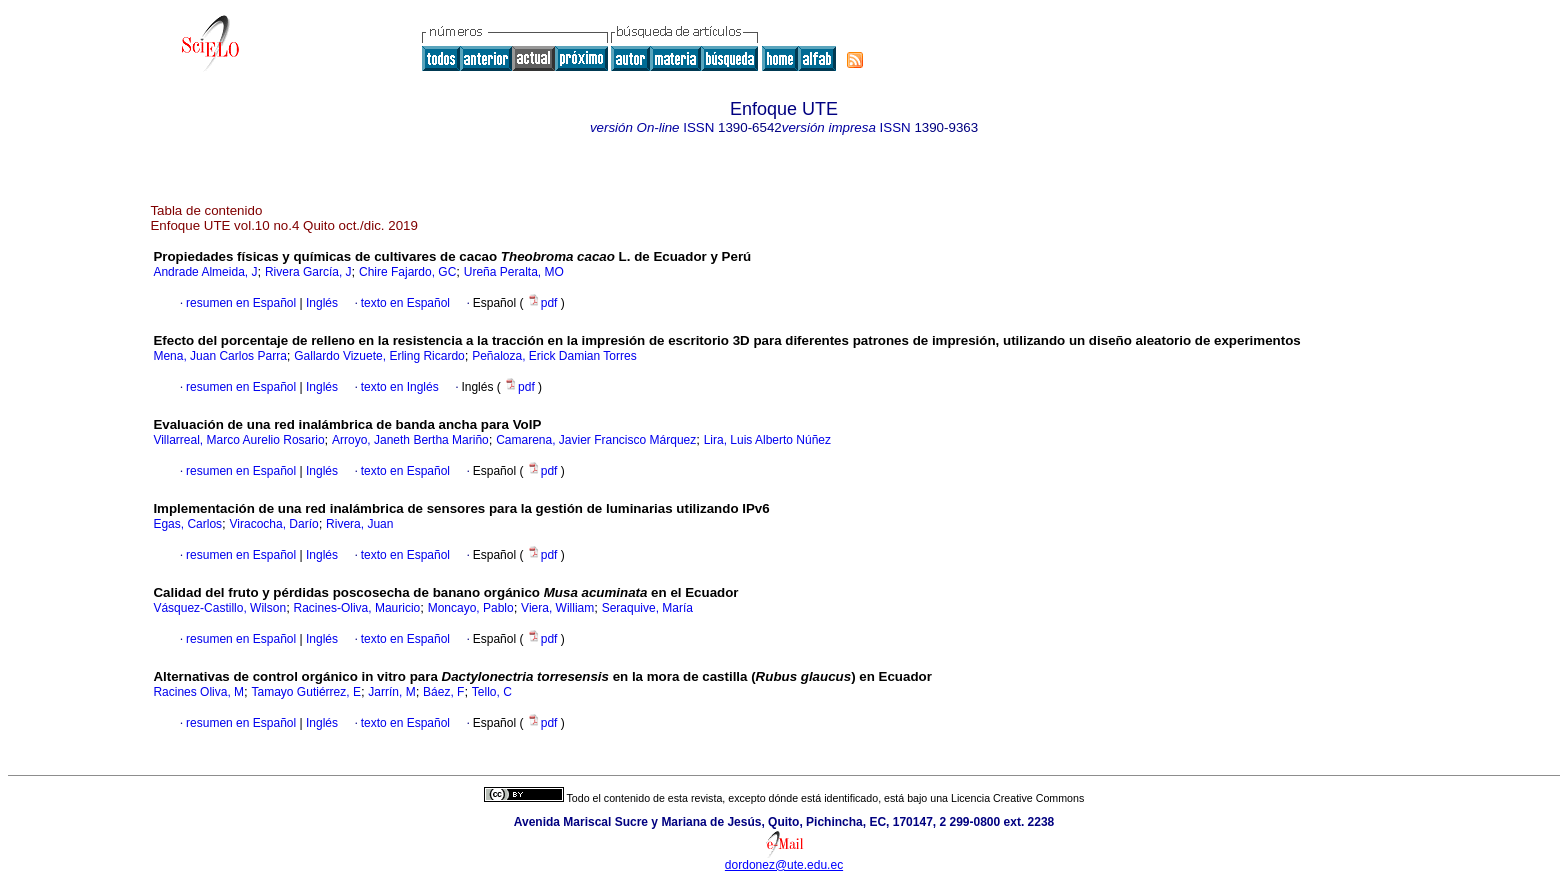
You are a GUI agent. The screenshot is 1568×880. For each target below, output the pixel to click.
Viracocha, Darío (274, 524)
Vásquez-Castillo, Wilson (219, 608)
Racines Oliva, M (198, 692)
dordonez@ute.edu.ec (784, 865)
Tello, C (492, 692)
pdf (544, 303)
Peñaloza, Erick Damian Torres (554, 356)
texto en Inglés (400, 387)
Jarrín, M (391, 692)
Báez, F (443, 692)
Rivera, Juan (359, 524)
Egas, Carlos (187, 524)
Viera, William (557, 608)
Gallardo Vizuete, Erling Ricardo (379, 356)
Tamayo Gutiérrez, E (306, 692)
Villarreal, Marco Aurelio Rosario (238, 440)
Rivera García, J (308, 272)
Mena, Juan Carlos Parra (219, 356)
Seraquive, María (647, 608)
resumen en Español (241, 303)
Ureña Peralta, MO (514, 272)
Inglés (320, 303)
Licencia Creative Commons (1017, 798)
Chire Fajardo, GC (407, 272)
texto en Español (405, 303)
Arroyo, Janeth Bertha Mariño (410, 440)
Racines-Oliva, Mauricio (357, 608)
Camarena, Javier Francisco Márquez (596, 440)
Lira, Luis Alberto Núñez (767, 440)
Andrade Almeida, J (205, 272)
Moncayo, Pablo (471, 608)
